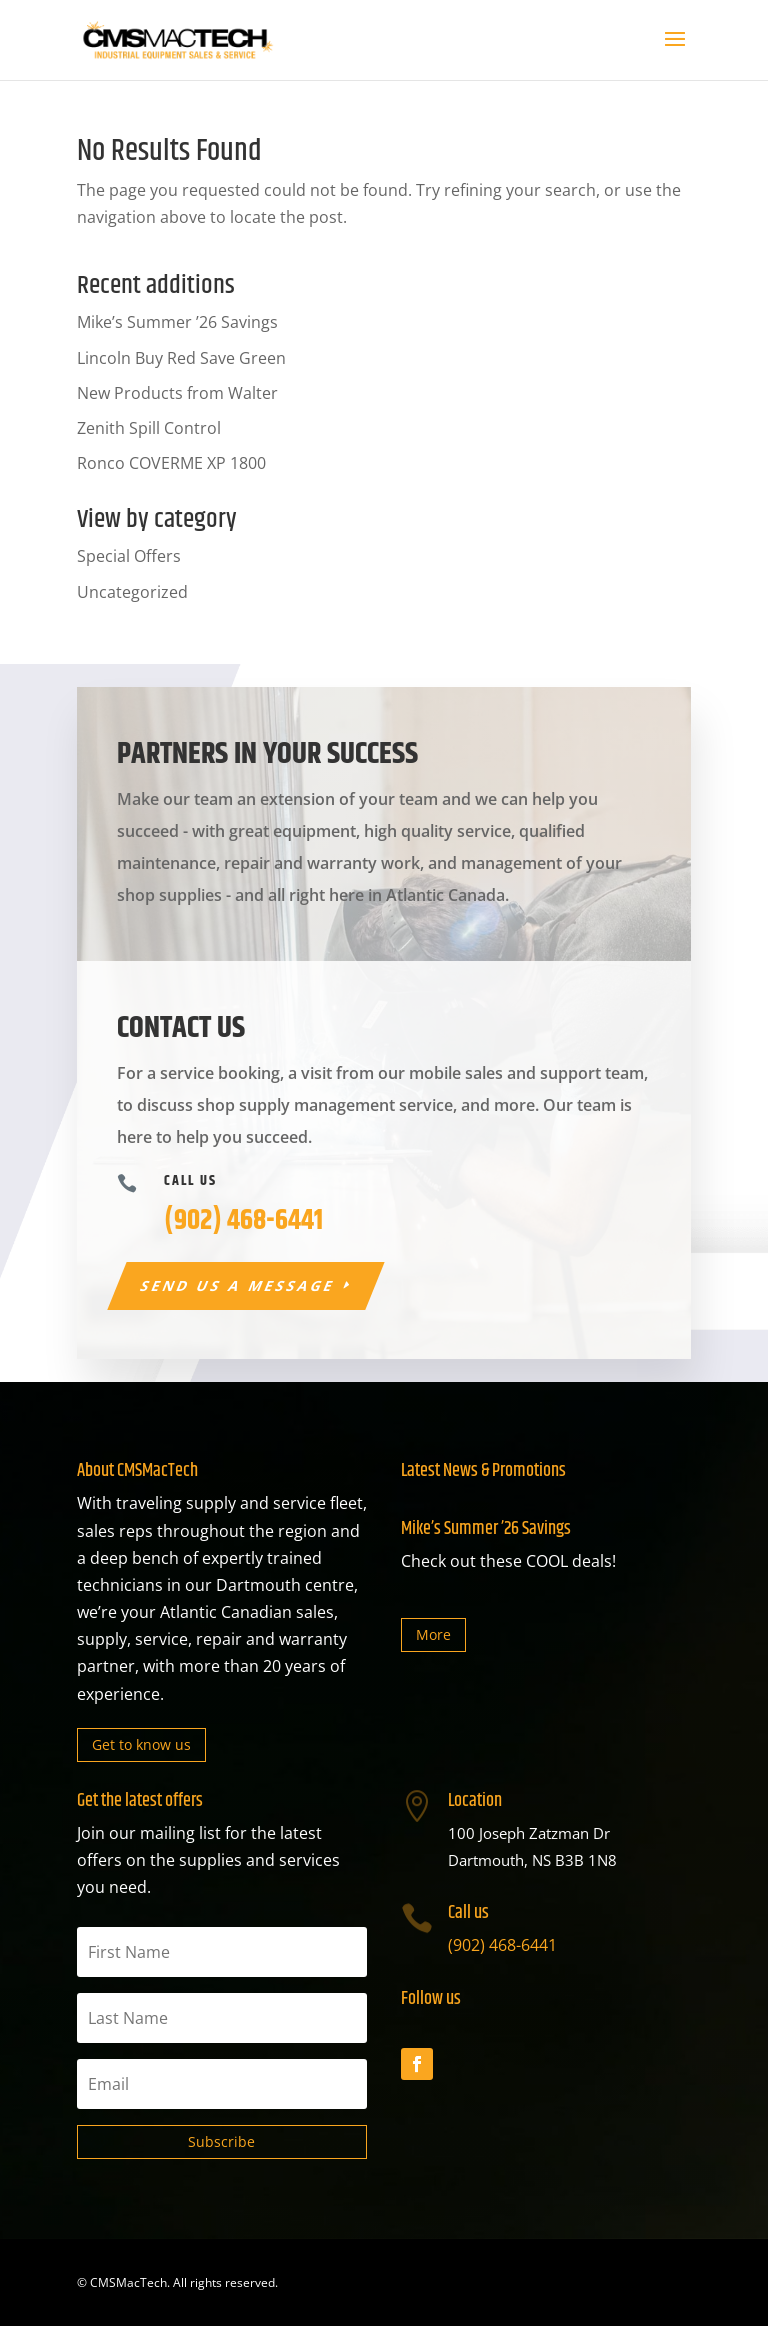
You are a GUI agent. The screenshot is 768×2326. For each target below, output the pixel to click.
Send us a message (238, 1285)
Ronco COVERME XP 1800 (171, 463)
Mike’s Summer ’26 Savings (177, 322)
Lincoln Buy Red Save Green (181, 358)
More (433, 1634)
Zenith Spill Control (149, 428)
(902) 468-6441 (502, 1945)
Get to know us (141, 1744)
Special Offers (129, 556)
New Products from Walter (177, 393)
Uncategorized (132, 592)
